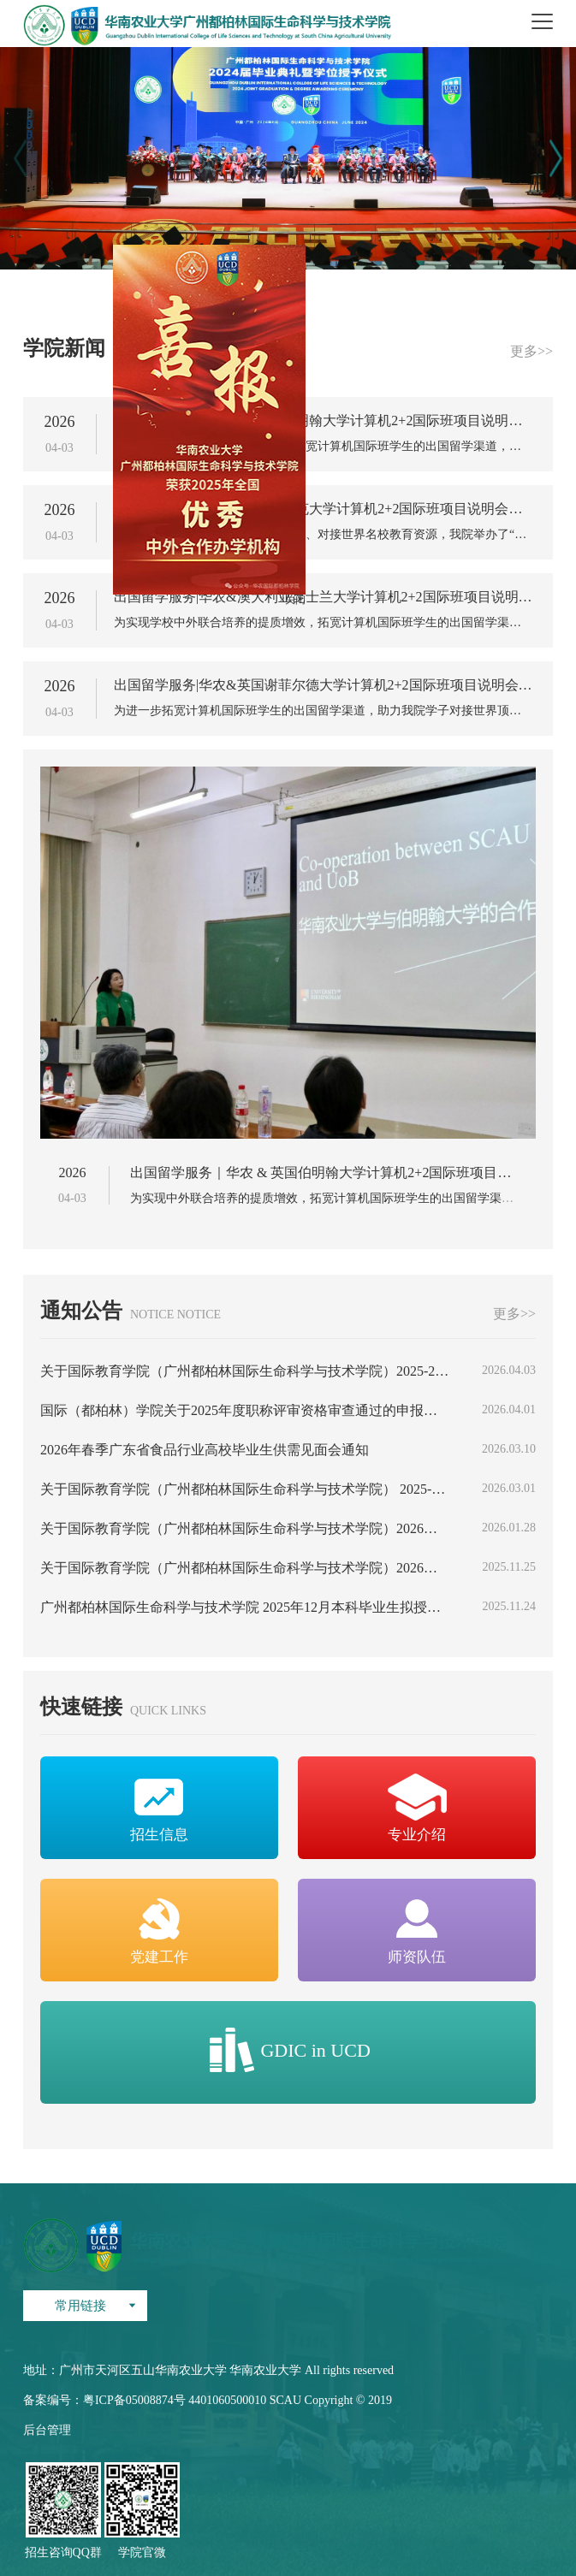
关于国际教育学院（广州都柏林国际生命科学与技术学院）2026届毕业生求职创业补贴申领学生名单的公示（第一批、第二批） (245, 1568)
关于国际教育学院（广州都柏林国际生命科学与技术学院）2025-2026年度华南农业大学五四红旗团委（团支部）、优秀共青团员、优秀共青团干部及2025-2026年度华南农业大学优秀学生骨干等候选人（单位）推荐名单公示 (245, 1371)
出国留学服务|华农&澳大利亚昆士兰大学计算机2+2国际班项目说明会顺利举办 (323, 597)
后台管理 (47, 2430)
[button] (555, 158)
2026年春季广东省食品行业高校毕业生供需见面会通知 (204, 1450)
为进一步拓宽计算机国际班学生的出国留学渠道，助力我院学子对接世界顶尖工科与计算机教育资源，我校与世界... (323, 711)
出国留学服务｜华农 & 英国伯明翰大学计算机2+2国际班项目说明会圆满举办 (323, 421)
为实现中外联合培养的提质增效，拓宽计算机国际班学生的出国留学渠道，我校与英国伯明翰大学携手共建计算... (323, 447)
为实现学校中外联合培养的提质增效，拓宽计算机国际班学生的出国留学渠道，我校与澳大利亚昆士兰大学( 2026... (323, 623)
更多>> (531, 351)
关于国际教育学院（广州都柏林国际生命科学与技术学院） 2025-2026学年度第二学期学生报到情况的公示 (245, 1489)
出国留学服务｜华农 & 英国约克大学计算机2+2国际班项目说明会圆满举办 (323, 509)
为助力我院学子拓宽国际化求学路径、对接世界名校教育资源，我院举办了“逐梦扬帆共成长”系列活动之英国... (323, 535)
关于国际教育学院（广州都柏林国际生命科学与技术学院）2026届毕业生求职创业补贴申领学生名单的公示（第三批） (245, 1529)
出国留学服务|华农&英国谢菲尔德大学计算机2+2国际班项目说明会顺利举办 (323, 685)
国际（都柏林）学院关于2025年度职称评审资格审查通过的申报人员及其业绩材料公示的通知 (245, 1411)
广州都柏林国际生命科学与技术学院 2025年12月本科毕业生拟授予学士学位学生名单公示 (245, 1607)
